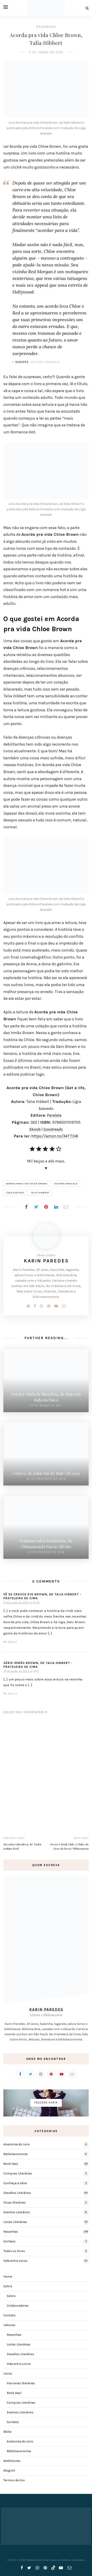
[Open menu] (5, 7)
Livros (7, 2373)
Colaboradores (18, 2306)
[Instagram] (41, 1306)
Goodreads (53, 1129)
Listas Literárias (15, 2222)
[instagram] (37, 2567)
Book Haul (10, 2164)
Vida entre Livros (15, 2261)
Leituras (9, 2325)
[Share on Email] (65, 1207)
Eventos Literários (16, 2212)
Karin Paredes (46, 1261)
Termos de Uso (14, 2480)
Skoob (35, 1129)
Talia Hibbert (40, 1192)
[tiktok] (52, 2567)
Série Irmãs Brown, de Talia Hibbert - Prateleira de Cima (38, 1665)
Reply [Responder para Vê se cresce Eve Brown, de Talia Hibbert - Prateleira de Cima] (12, 1642)
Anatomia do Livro (16, 2144)
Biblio (7, 2432)
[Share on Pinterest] (46, 1207)
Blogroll (9, 2470)
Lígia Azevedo (15, 1192)
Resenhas (46, 27)
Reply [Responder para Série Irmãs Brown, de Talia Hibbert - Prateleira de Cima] (12, 1693)
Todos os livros (14, 2251)
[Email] (64, 1306)
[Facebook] (35, 1306)
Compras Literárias (17, 2173)
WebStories (11, 2461)
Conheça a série (15, 2183)
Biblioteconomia (15, 2154)
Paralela (54, 1115)
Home (7, 2276)
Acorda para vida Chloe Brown (26, 1183)
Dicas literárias (14, 2202)
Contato (9, 2315)
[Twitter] (30, 2074)
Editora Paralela (45, 362)
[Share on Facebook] (26, 1207)
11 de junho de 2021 (46, 52)
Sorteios (9, 2241)
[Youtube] (56, 1306)
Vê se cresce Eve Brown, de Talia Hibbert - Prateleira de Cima (42, 1596)
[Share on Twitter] (36, 1207)
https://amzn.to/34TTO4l (54, 1136)
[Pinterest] (48, 1306)
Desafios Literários (17, 2193)
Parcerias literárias (21, 2383)
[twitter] (29, 2567)
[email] (69, 2567)
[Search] (87, 8)
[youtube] (61, 2567)
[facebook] (22, 2567)
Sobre (7, 2286)
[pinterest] (45, 2567)
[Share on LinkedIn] (56, 1207)
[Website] (28, 1306)
